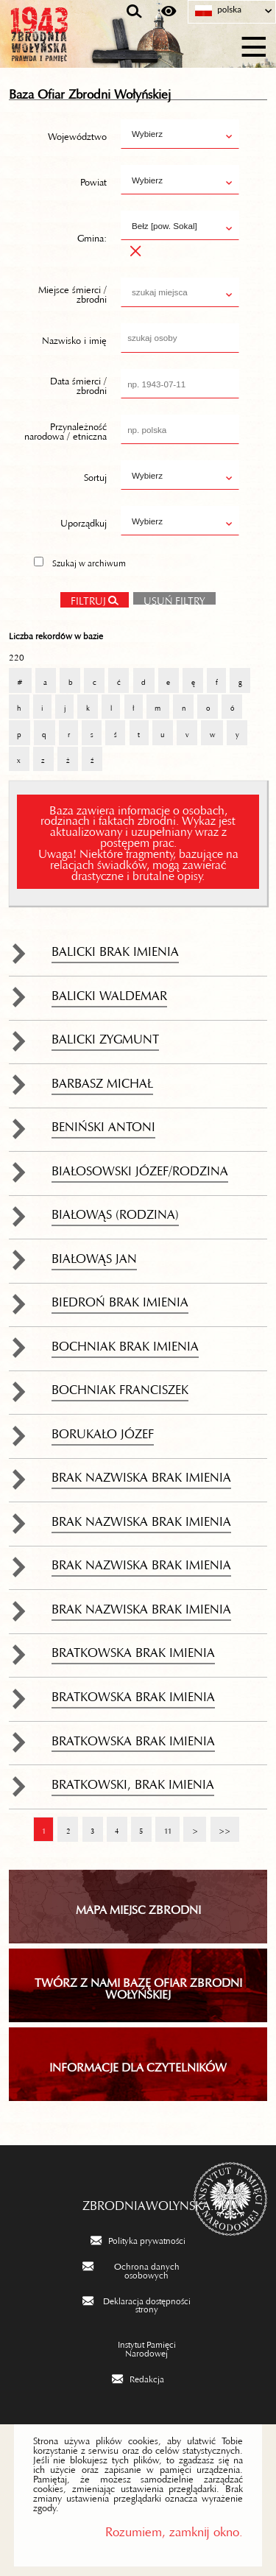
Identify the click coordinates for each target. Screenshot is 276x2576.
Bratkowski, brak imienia (133, 1780)
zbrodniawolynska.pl (138, 2201)
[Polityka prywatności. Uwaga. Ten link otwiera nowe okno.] (138, 2239)
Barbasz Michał (102, 1079)
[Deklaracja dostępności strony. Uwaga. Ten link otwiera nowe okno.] (138, 2303)
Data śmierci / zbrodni (78, 383)
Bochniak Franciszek (120, 1386)
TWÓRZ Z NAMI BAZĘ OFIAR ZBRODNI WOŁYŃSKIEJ (138, 1985)
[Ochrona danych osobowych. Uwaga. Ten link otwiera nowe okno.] (138, 2269)
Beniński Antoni (103, 1123)
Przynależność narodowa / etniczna (65, 429)
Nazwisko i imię (74, 337)
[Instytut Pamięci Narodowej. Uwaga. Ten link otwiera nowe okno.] (138, 2347)
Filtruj (88, 598)
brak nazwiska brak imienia (141, 1473)
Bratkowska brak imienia (133, 1648)
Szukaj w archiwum (89, 561)
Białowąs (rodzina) (115, 1210)
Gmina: (92, 236)
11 (163, 1824)
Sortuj (95, 475)
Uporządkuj (83, 521)
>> (220, 1824)
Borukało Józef (103, 1430)
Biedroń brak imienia (120, 1298)
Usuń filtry (169, 597)
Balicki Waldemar (109, 992)
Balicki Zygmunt (105, 1035)
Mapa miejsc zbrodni (138, 1906)
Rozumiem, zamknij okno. (174, 2528)
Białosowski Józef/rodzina (140, 1167)
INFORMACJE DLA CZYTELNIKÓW (138, 2064)
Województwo (77, 134)
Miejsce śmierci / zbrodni (72, 292)
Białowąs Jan (94, 1254)
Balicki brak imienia (115, 947)
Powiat (93, 180)
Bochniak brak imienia (125, 1342)
